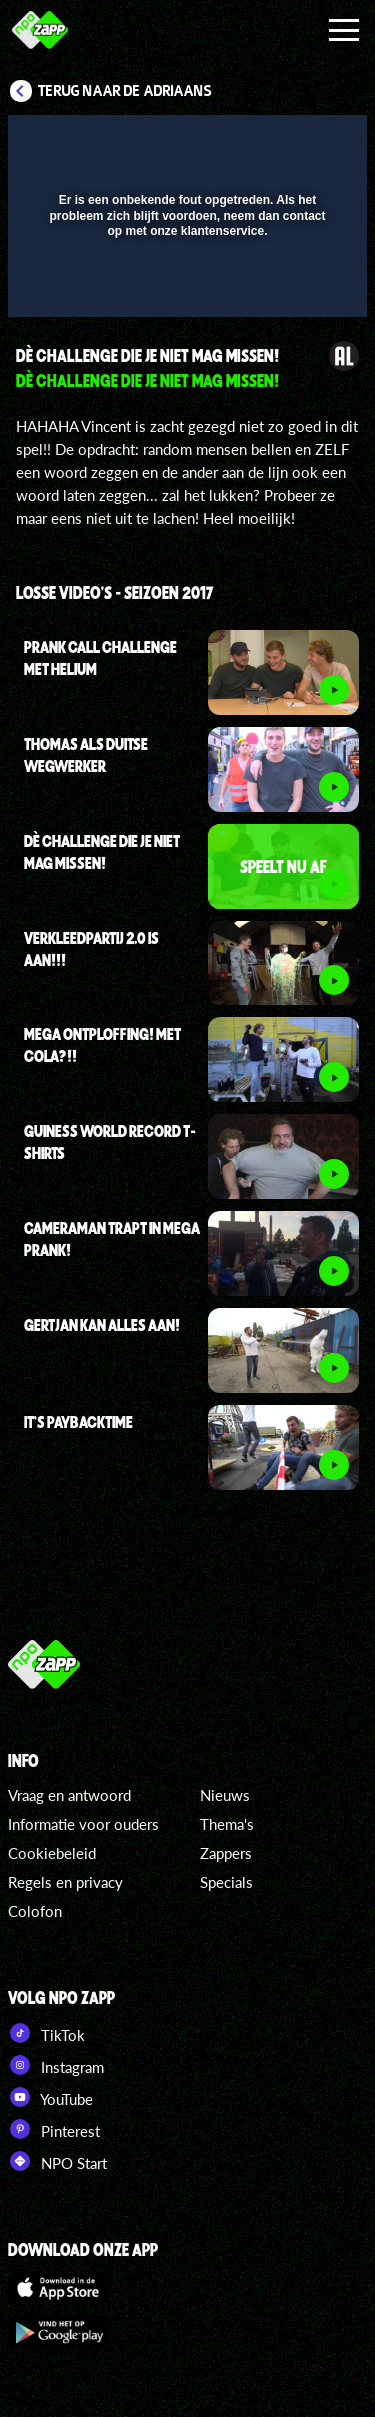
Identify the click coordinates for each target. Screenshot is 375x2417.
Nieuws (225, 1795)
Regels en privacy (65, 1882)
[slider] (185, 291)
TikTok (46, 2033)
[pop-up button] (260, 143)
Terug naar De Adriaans (125, 91)
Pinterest (54, 2129)
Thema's (227, 1824)
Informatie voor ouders (83, 1824)
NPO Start (57, 2161)
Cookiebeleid (52, 1853)
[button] (300, 143)
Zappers (226, 1853)
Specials (226, 1882)
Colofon (35, 1911)
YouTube (50, 2097)
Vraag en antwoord (69, 1795)
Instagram (56, 2065)
